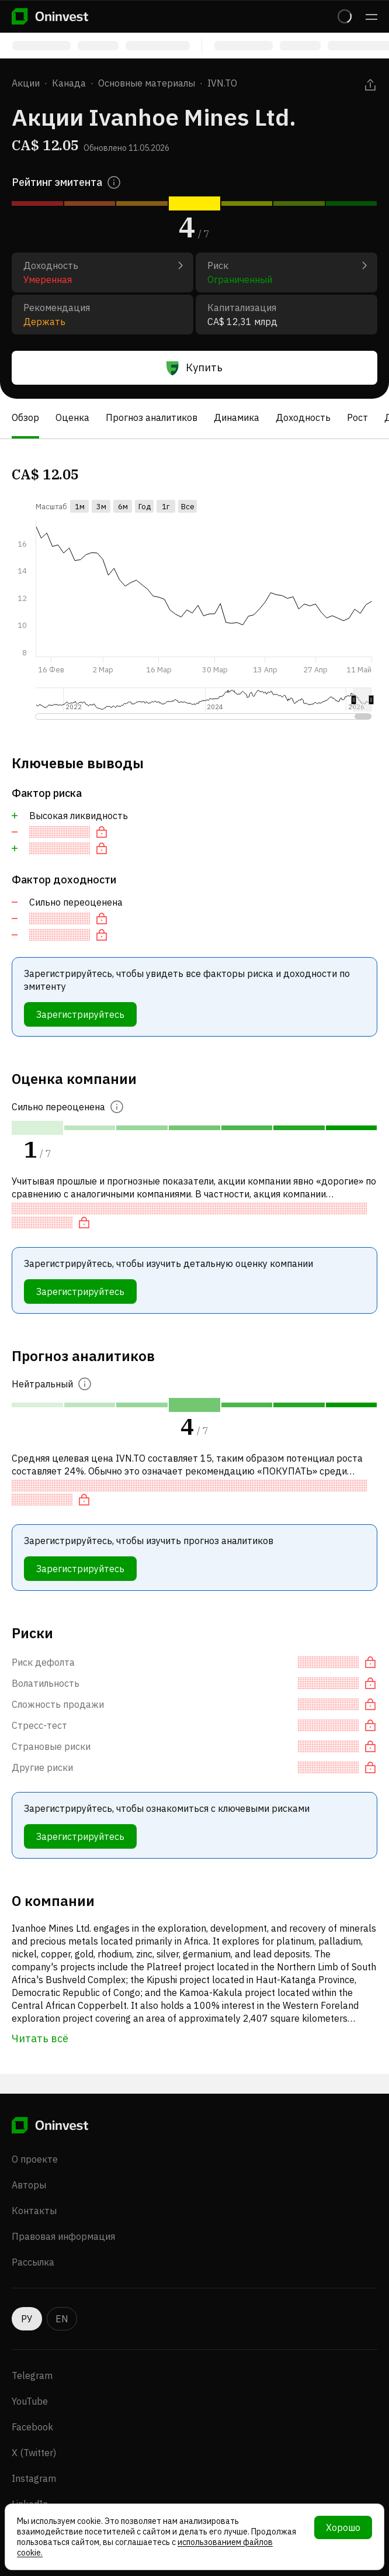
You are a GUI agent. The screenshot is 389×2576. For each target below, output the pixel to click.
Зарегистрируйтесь (80, 1014)
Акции (26, 83)
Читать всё (40, 2038)
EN (61, 2319)
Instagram (34, 2478)
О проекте (35, 2159)
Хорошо (343, 2527)
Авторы (29, 2185)
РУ (27, 2319)
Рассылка (33, 2262)
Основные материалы (146, 83)
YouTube (30, 2401)
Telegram (32, 2375)
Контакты (34, 2210)
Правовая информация (63, 2236)
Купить (194, 367)
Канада (69, 83)
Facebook (32, 2427)
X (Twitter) (34, 2452)
